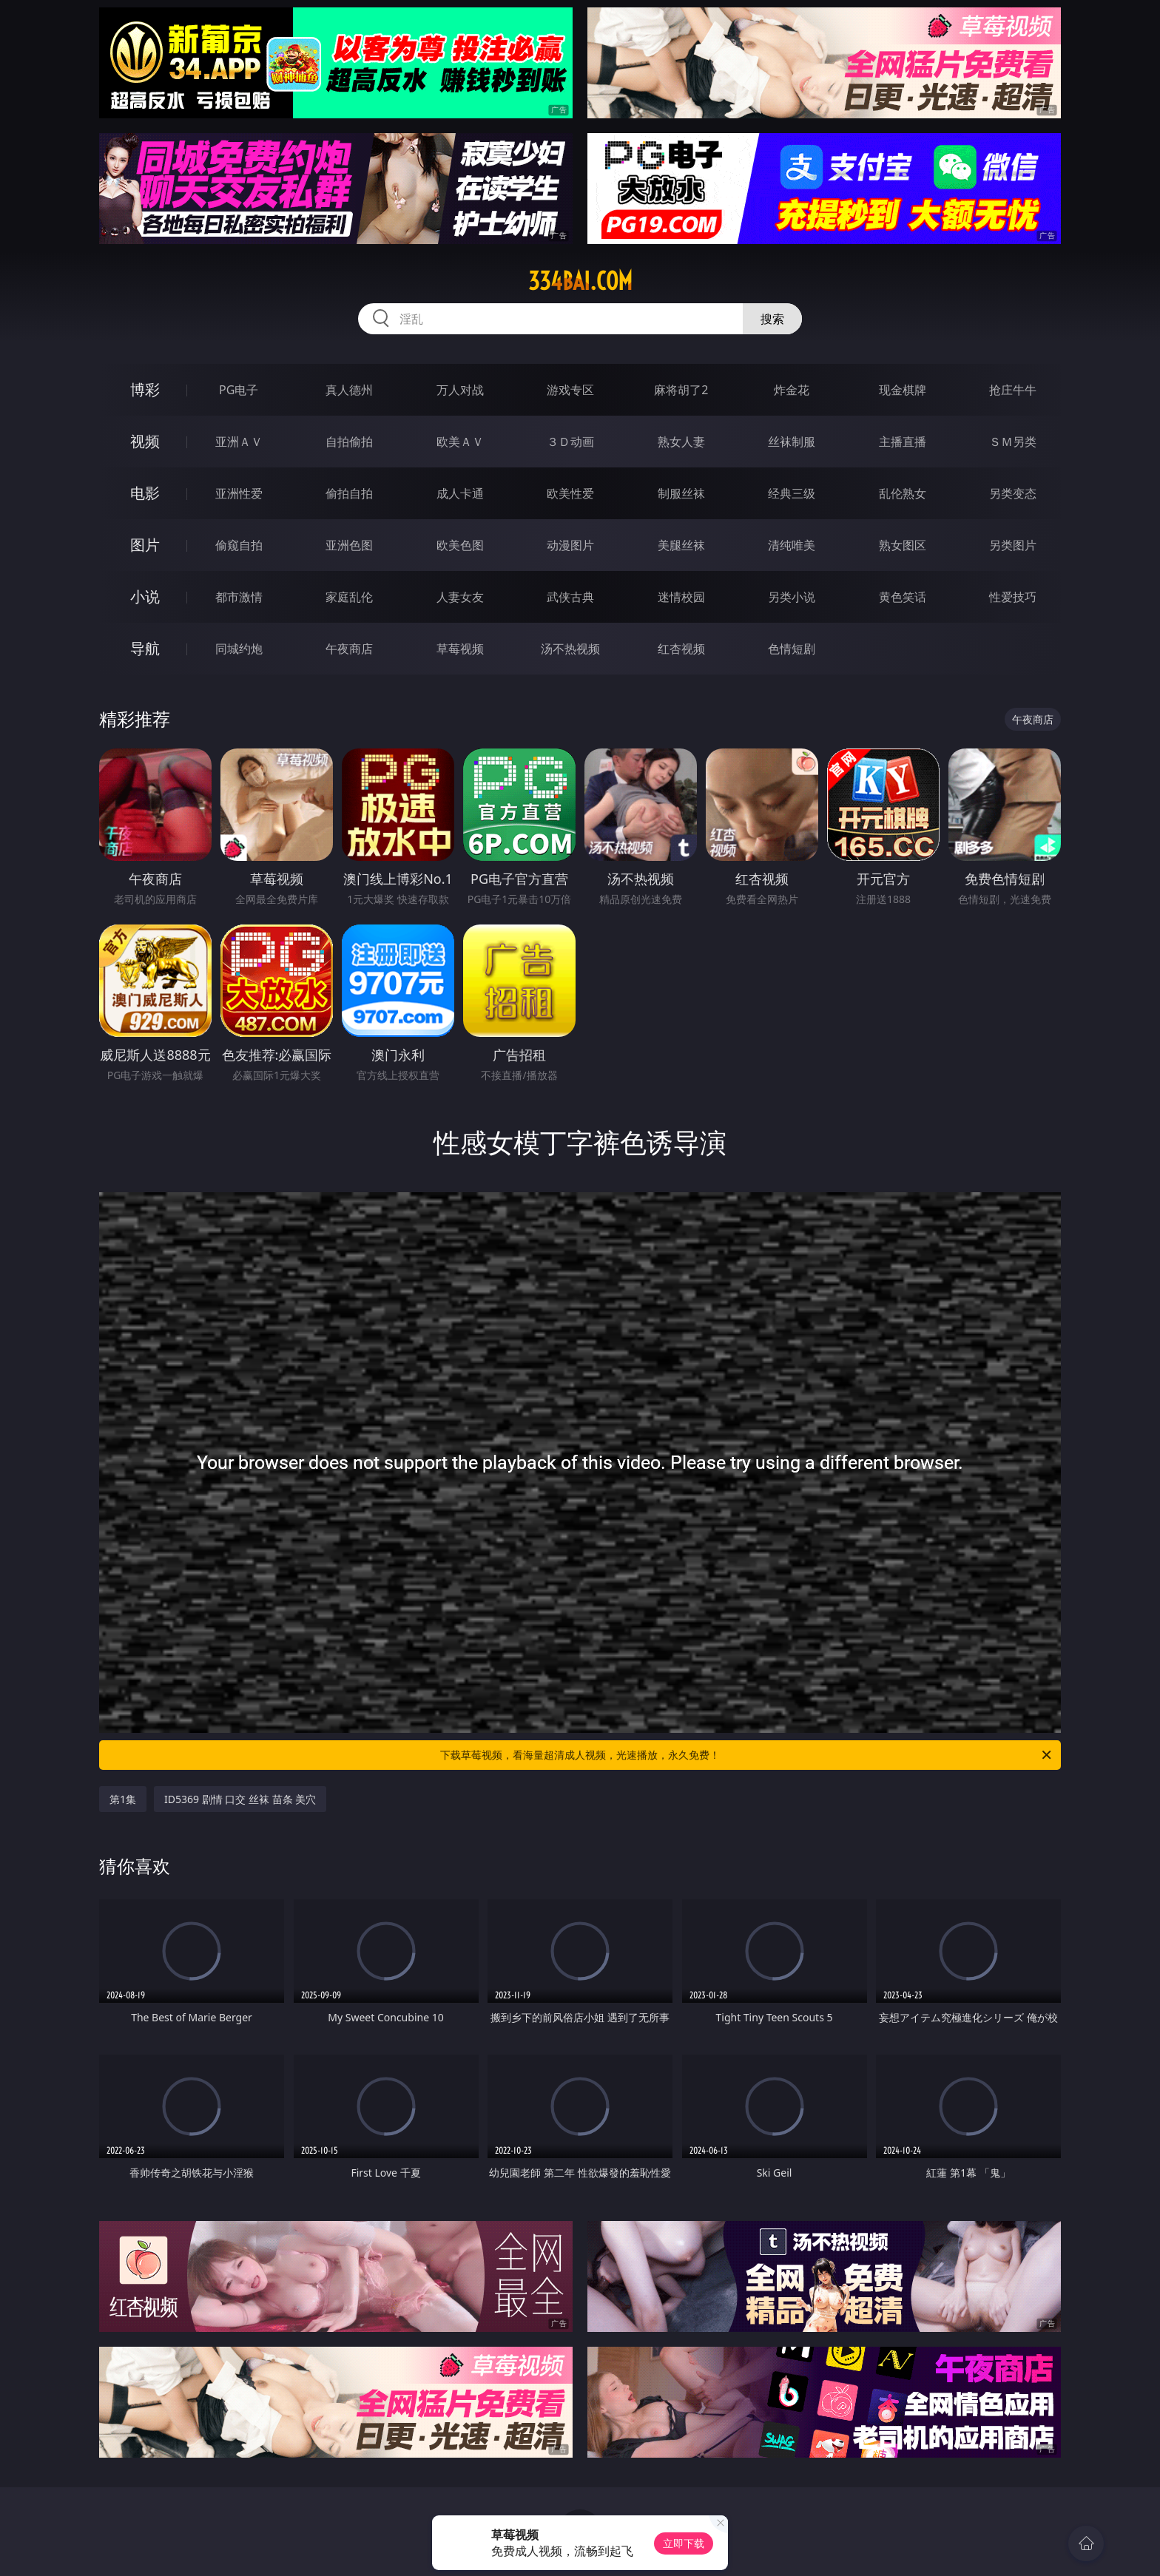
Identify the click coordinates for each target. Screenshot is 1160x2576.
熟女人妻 (681, 441)
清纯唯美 (791, 545)
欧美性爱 (570, 493)
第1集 (122, 1799)
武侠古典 (570, 597)
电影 (145, 493)
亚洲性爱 (239, 493)
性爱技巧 (1012, 597)
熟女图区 (902, 545)
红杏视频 (681, 648)
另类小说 (791, 597)
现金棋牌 (902, 390)
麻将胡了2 (681, 390)
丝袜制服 (791, 441)
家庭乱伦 (349, 597)
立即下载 (683, 2543)
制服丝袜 (681, 493)
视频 (145, 441)
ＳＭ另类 (1012, 441)
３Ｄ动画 (570, 441)
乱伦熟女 (902, 493)
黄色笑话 (902, 597)
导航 (145, 648)
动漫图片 (570, 545)
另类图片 (1012, 545)
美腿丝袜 (681, 545)
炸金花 (791, 390)
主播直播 (902, 441)
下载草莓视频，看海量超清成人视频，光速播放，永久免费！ (746, 1755)
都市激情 (239, 597)
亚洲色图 (349, 545)
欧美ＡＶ (460, 441)
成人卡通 (460, 493)
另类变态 (1012, 493)
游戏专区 (570, 390)
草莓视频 (460, 648)
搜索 (772, 319)
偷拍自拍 (349, 493)
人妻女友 (460, 597)
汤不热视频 (570, 648)
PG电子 (238, 390)
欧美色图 (460, 545)
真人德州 (349, 390)
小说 (145, 596)
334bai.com (580, 281)
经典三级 (791, 493)
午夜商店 (349, 648)
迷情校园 (681, 597)
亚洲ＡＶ (239, 441)
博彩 (145, 389)
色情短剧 (791, 648)
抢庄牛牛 (1012, 390)
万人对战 (460, 390)
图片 (145, 545)
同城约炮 (239, 648)
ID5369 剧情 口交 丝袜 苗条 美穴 (240, 1799)
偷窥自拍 (239, 545)
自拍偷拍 (349, 441)
